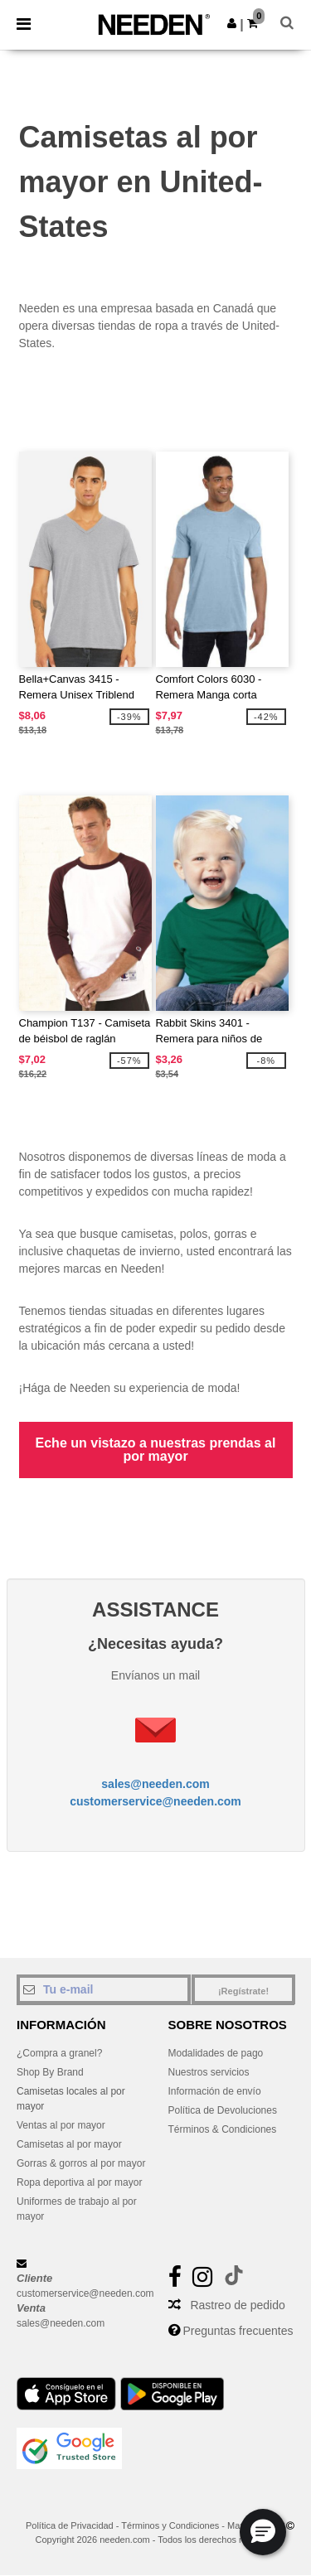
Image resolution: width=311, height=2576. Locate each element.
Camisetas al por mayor (69, 2144)
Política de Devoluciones (222, 2110)
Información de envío (214, 2091)
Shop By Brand (50, 2072)
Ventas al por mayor (61, 2125)
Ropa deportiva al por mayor (79, 2182)
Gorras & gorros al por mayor (81, 2163)
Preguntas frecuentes (237, 2330)
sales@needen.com (155, 1784)
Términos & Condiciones (222, 2129)
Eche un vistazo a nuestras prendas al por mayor (156, 1449)
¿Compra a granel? (59, 2053)
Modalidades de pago (216, 2053)
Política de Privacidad (70, 2525)
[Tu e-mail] (104, 1989)
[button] (231, 23)
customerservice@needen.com (155, 1801)
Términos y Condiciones (170, 2525)
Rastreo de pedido (237, 2305)
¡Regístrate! (243, 1991)
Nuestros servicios (209, 2072)
